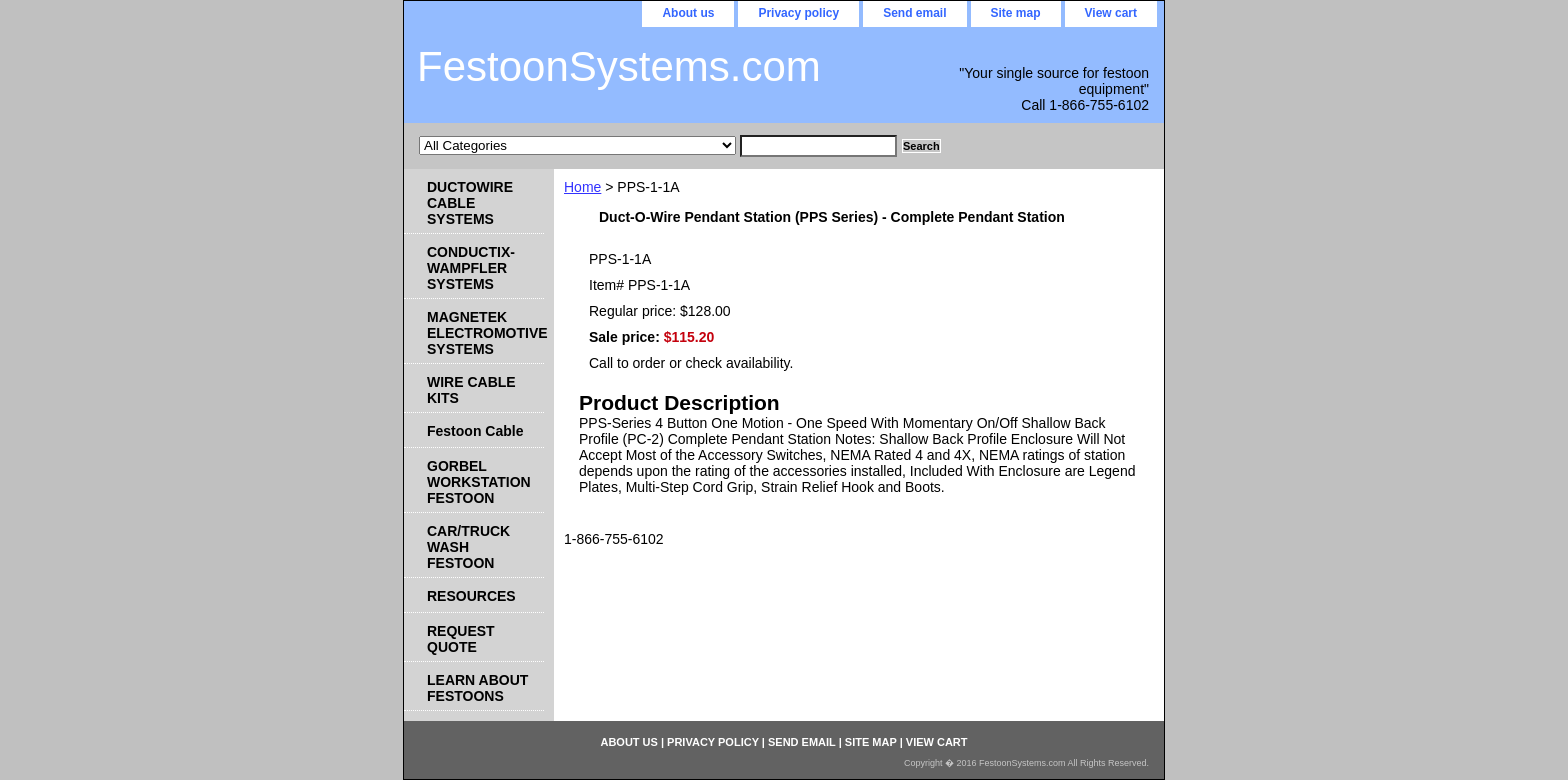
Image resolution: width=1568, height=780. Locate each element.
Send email (914, 13)
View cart (1111, 13)
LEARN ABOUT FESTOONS (477, 688)
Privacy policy (798, 13)
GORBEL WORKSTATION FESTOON (479, 482)
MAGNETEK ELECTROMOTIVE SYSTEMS (485, 333)
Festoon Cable (475, 431)
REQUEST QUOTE (461, 639)
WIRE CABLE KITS (471, 390)
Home (582, 187)
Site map (1016, 13)
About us (688, 13)
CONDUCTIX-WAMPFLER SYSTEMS (471, 268)
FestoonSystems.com (619, 66)
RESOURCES (471, 596)
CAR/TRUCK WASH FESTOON (468, 547)
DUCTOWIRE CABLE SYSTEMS (470, 203)
